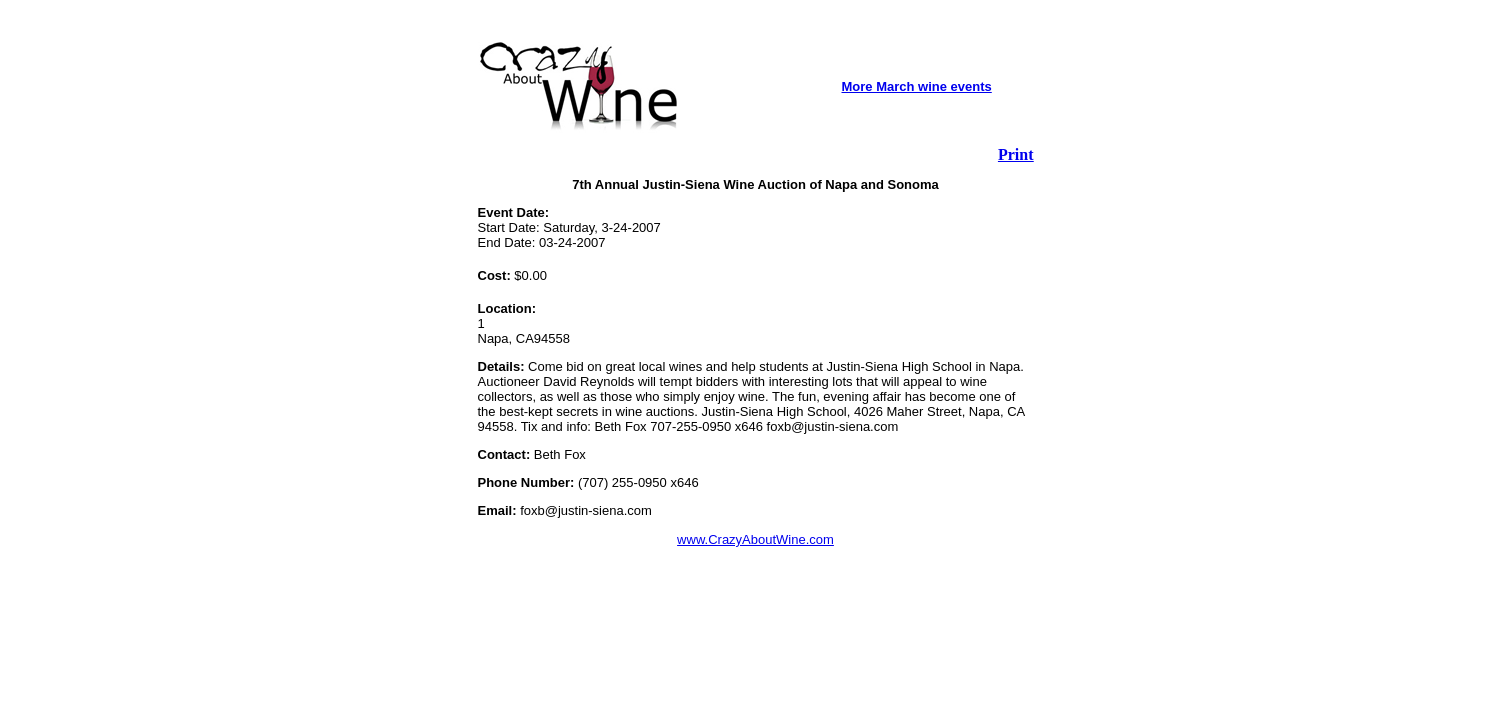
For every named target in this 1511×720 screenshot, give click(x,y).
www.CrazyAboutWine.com (755, 539)
